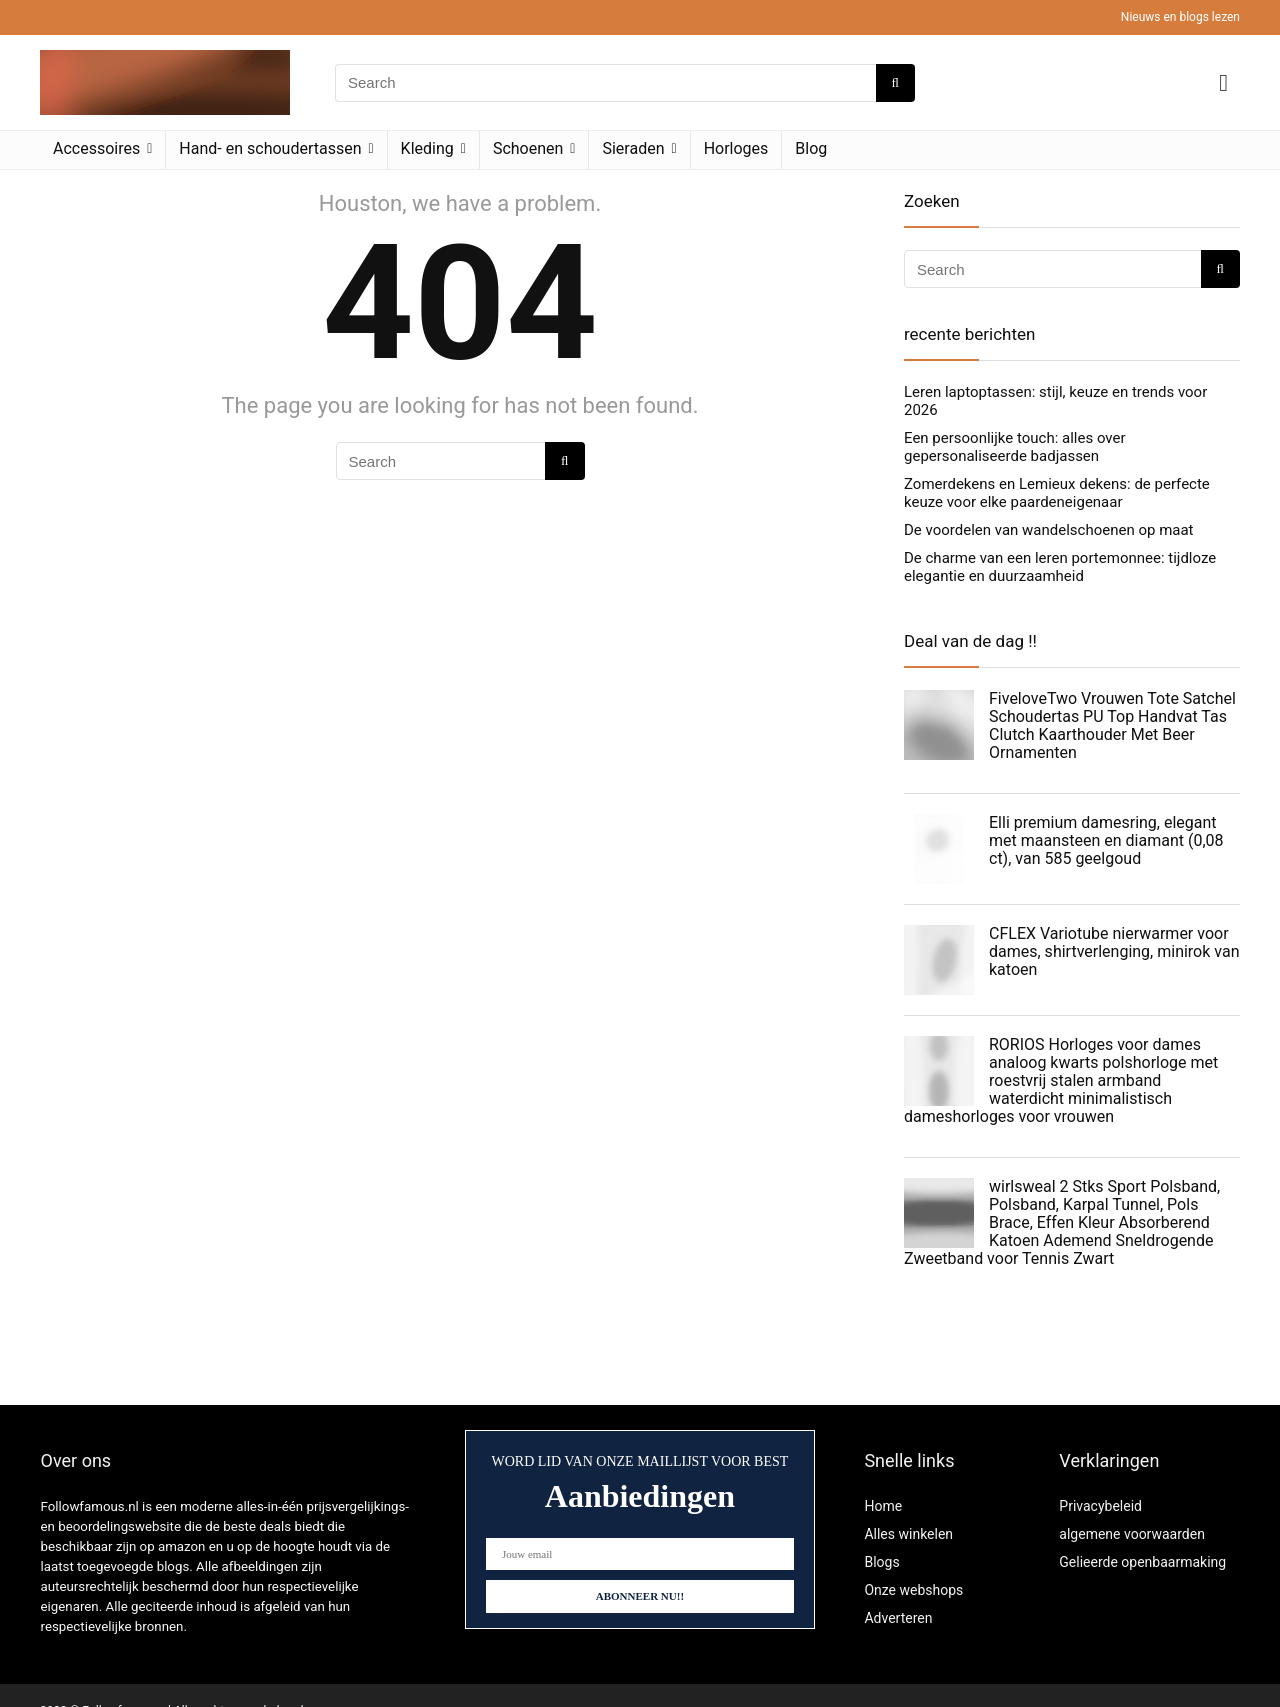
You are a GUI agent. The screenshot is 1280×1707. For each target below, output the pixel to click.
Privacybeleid (1100, 1506)
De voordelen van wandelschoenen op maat (1049, 530)
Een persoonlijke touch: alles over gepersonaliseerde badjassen (1015, 447)
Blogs (881, 1562)
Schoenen (528, 148)
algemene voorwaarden (1132, 1534)
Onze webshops (913, 1590)
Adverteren (898, 1618)
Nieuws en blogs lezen (1180, 17)
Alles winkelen (908, 1534)
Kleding (427, 148)
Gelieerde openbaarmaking (1142, 1562)
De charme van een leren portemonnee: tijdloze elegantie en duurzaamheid (1060, 567)
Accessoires (96, 148)
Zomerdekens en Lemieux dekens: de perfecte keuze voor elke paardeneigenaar (1057, 493)
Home (883, 1506)
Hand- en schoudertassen (270, 148)
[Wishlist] (1223, 83)
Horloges (736, 148)
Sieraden (633, 148)
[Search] (895, 83)
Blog (811, 148)
